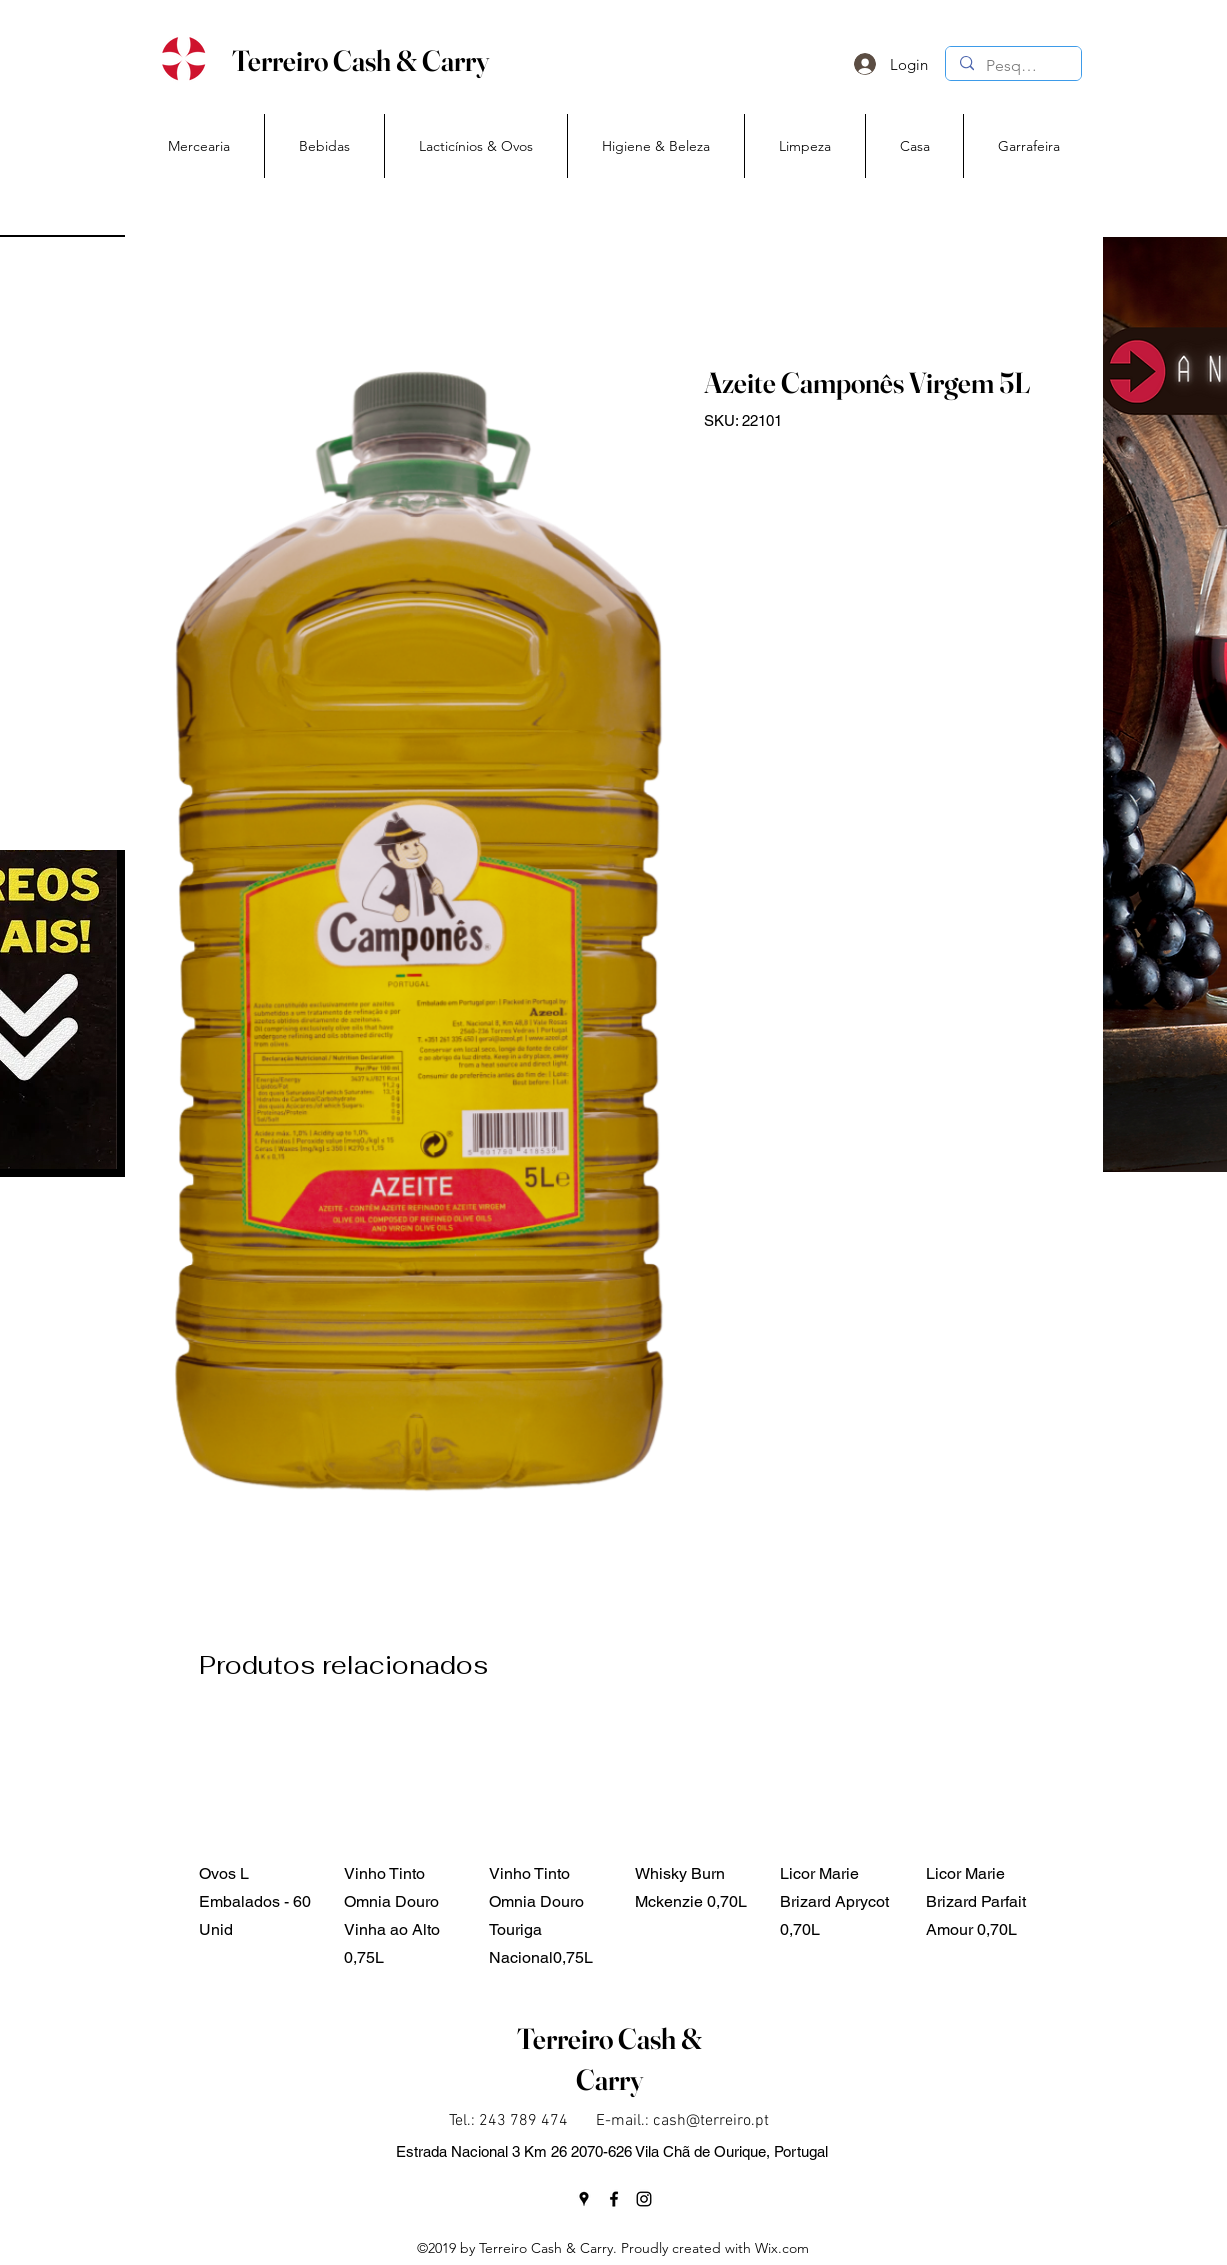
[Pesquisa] (1012, 66)
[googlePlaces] (584, 2199)
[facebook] (614, 2199)
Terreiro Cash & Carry (360, 60)
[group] (625, 1845)
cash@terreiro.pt (711, 2121)
